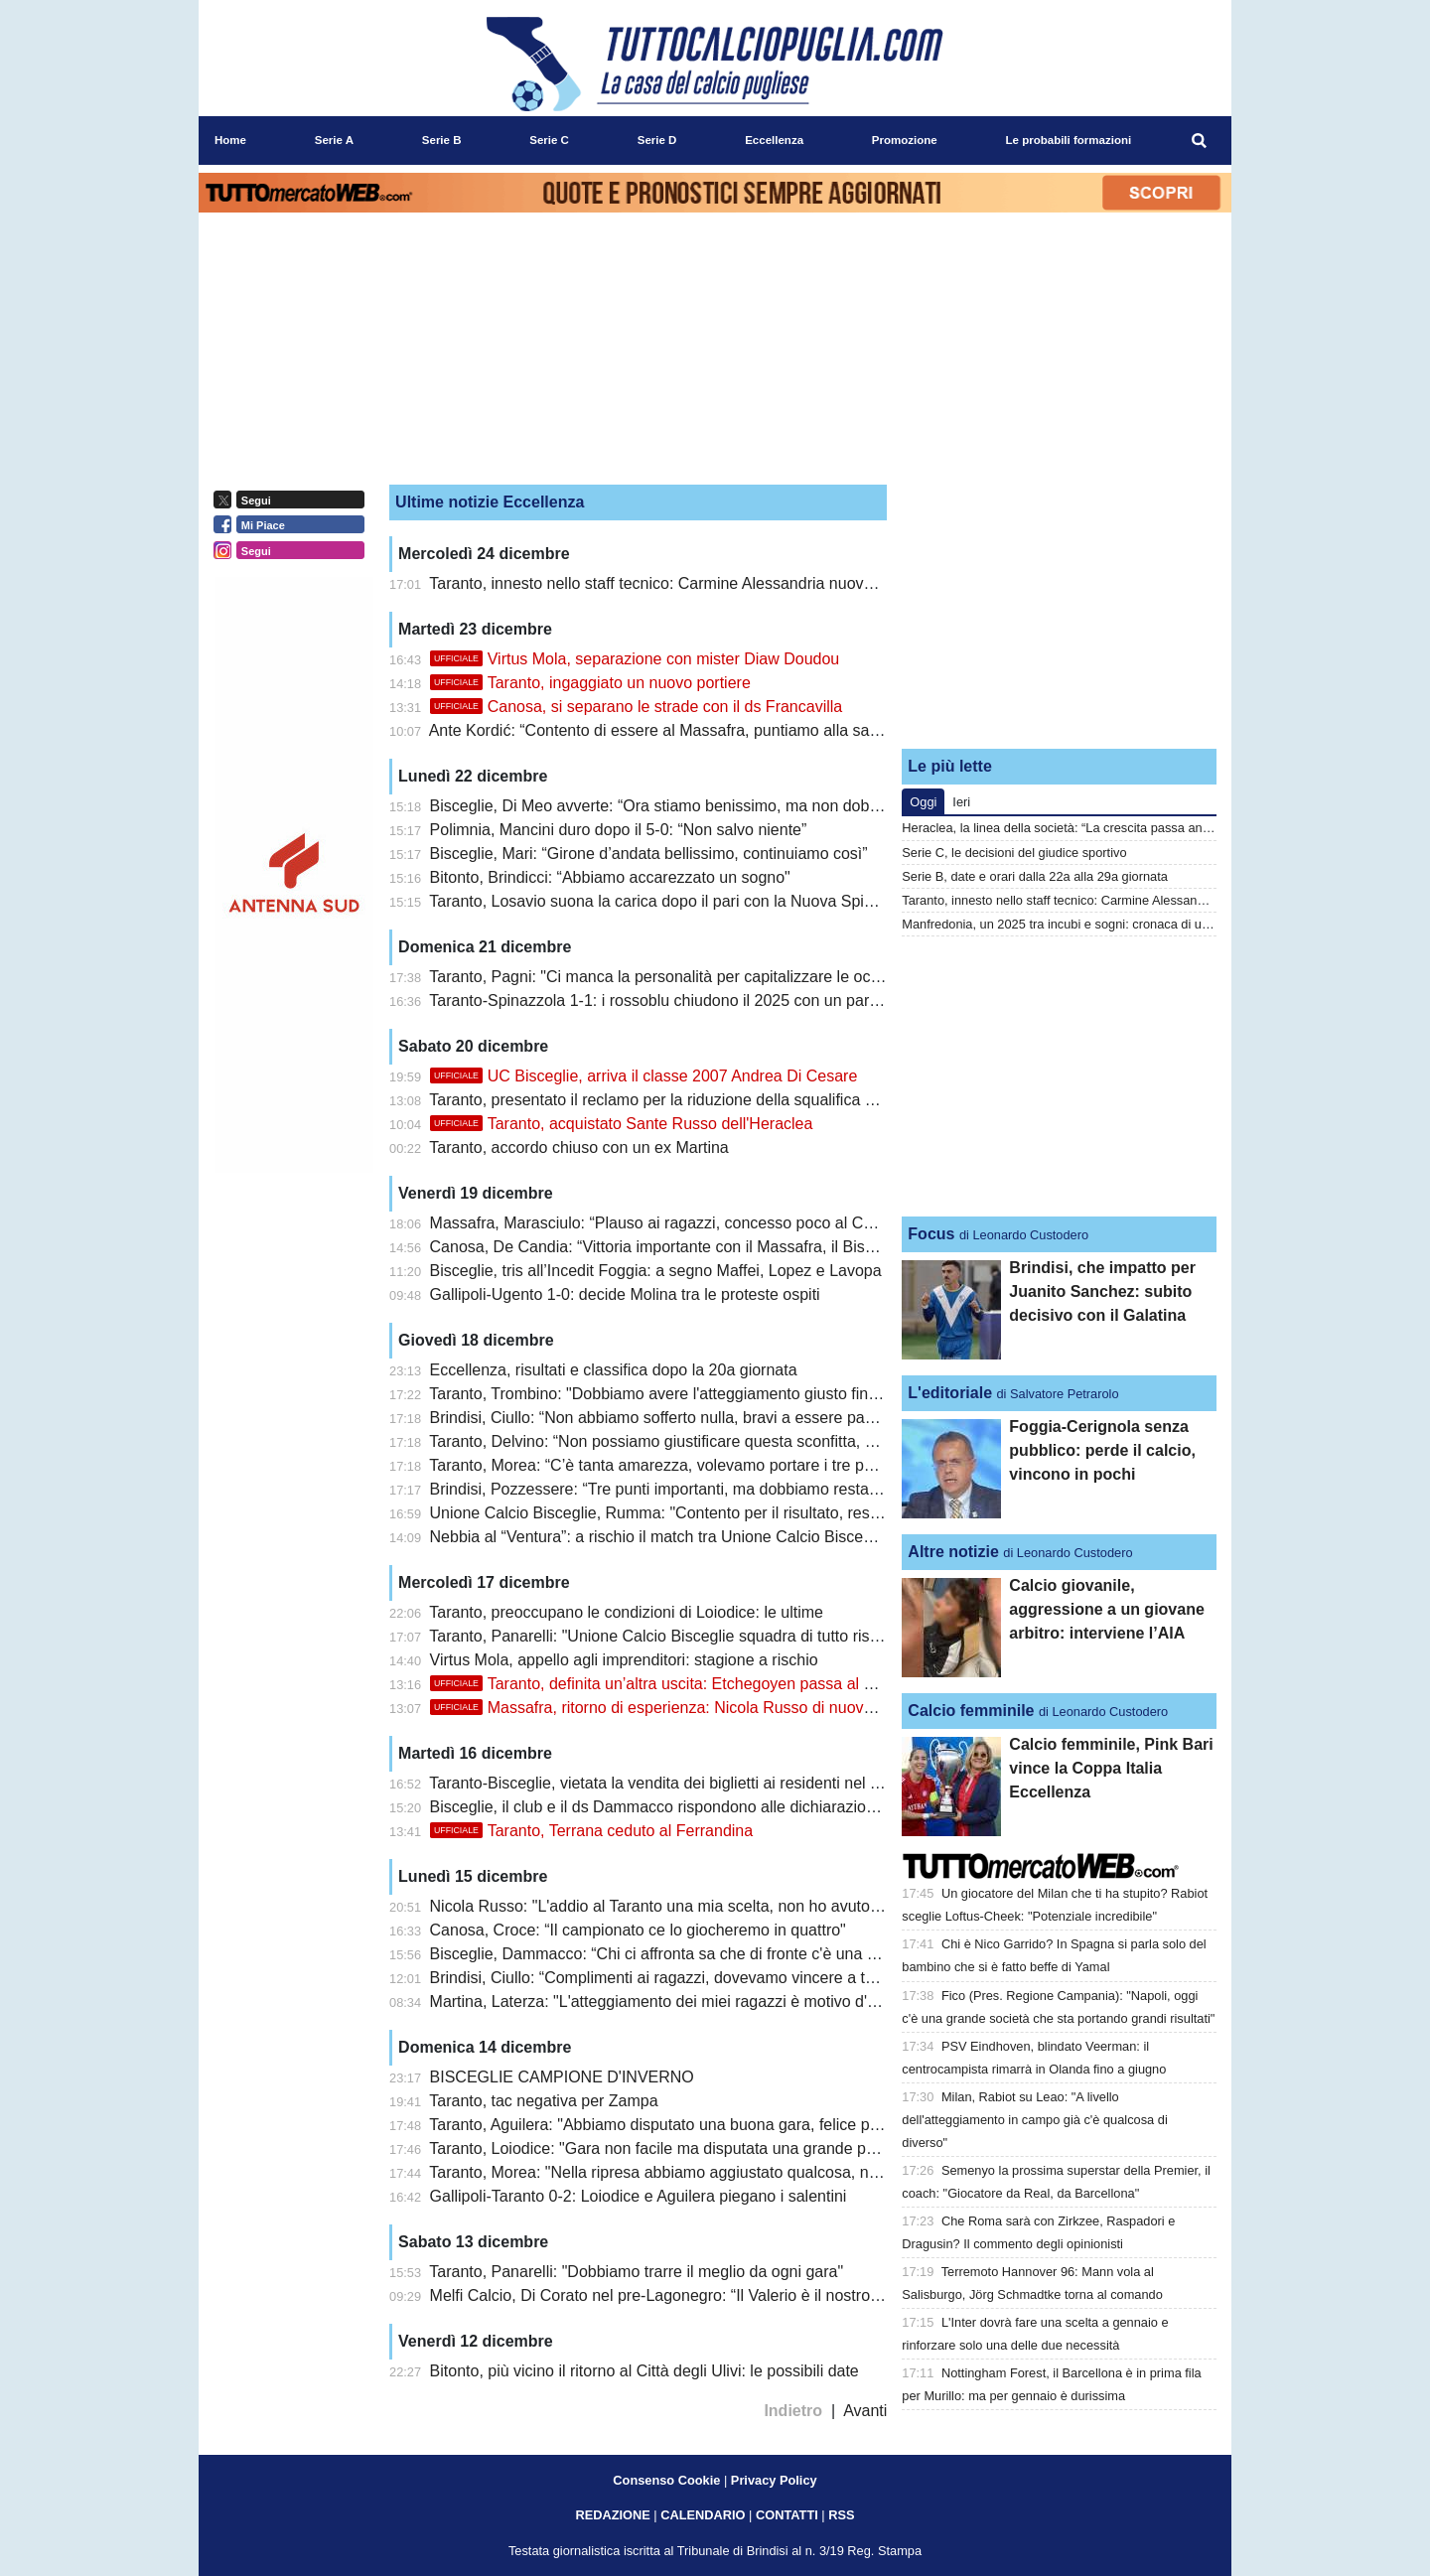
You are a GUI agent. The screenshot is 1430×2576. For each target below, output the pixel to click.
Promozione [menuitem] (904, 140)
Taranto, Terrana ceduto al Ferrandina (592, 1830)
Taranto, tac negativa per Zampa (543, 2100)
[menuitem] (1200, 141)
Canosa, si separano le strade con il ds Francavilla (636, 706)
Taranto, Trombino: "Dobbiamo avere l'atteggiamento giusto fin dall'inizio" (685, 1393)
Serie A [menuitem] (334, 140)
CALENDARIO (702, 2514)
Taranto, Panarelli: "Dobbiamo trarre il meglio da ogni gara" (636, 2271)
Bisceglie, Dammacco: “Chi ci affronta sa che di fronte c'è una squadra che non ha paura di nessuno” (784, 1953)
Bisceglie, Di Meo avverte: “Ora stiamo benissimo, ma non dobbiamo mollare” (702, 805)
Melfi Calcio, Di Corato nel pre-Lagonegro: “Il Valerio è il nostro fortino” (677, 2295)
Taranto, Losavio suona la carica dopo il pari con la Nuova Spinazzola (674, 901)
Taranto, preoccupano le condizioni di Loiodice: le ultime (626, 1612)
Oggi (923, 801)
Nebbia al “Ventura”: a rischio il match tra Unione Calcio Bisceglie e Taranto (694, 1536)
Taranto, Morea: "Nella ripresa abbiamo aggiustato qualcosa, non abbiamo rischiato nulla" (744, 2172)
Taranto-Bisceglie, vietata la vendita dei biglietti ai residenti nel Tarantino (681, 1783)
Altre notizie (953, 1551)
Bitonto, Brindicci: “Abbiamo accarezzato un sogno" (610, 877)
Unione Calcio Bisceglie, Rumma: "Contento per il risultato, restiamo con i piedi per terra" (742, 1512)
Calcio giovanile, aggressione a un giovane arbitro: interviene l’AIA (1107, 1609)
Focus (931, 1233)
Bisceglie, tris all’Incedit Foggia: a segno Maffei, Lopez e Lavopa (656, 1270)
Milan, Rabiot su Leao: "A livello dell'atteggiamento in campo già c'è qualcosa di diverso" (1034, 2119)
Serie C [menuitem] (549, 140)
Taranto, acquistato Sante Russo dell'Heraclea (621, 1123)
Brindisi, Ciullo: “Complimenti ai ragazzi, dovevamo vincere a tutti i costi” (683, 1977)
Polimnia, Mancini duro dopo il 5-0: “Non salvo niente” (618, 829)
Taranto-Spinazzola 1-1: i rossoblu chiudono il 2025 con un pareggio (668, 1000)
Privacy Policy (774, 2480)
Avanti (865, 2410)
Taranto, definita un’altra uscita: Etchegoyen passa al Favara (672, 1683)
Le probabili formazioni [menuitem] (1069, 140)
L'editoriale (950, 1392)
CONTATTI (787, 2514)
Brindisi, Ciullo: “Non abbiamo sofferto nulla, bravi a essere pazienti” (669, 1417)
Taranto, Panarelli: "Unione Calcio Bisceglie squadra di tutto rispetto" (670, 1636)
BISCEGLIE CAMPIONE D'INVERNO (562, 2077)
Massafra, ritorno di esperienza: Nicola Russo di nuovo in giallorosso (700, 1707)
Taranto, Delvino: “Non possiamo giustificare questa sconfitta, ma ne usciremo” (706, 1441)
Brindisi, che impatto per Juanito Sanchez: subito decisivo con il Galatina (1102, 1291)
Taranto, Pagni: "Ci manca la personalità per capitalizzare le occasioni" (677, 976)
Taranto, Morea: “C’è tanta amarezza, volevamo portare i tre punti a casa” (687, 1465)
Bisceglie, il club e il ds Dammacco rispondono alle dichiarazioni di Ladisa (688, 1806)
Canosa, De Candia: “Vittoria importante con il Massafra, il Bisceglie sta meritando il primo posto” (770, 1246)
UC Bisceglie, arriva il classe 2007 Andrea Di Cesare (644, 1076)
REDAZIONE (612, 2514)
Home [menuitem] (230, 140)
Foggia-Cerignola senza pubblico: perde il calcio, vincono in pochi (1102, 1450)
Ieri (961, 801)
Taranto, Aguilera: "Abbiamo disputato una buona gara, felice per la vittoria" (693, 2124)
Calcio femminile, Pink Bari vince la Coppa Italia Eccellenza (1111, 1768)
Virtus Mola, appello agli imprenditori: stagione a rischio (624, 1659)
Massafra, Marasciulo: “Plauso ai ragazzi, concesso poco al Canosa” (671, 1223)
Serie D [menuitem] (657, 140)
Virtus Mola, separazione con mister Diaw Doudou (635, 658)
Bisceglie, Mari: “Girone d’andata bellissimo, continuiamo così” (649, 853)
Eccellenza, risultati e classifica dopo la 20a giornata (613, 1369)
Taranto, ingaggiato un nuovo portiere (590, 682)
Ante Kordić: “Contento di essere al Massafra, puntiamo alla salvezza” (674, 730)
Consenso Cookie (666, 2480)
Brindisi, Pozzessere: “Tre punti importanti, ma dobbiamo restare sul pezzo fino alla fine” (740, 1489)
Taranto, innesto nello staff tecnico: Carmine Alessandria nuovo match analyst (701, 583)
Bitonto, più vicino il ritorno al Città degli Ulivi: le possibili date (644, 2370)
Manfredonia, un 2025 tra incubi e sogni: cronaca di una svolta (1077, 924)
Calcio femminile (971, 1710)
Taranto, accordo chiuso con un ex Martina (579, 1147)
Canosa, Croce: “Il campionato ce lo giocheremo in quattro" (638, 1930)
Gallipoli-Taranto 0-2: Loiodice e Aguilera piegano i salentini (638, 2196)
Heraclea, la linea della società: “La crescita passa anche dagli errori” (1096, 827)
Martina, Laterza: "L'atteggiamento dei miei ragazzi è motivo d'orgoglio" (680, 2001)
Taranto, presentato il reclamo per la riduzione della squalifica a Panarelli (684, 1099)
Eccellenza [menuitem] (774, 140)
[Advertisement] (1060, 609)
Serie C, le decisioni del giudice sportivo (1014, 852)
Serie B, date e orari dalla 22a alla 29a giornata (1035, 876)
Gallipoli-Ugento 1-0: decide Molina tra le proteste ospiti (625, 1294)
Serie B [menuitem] (442, 140)
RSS (841, 2514)
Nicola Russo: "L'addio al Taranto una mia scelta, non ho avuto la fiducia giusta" (710, 1906)
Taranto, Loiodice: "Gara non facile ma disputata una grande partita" (668, 2148)
